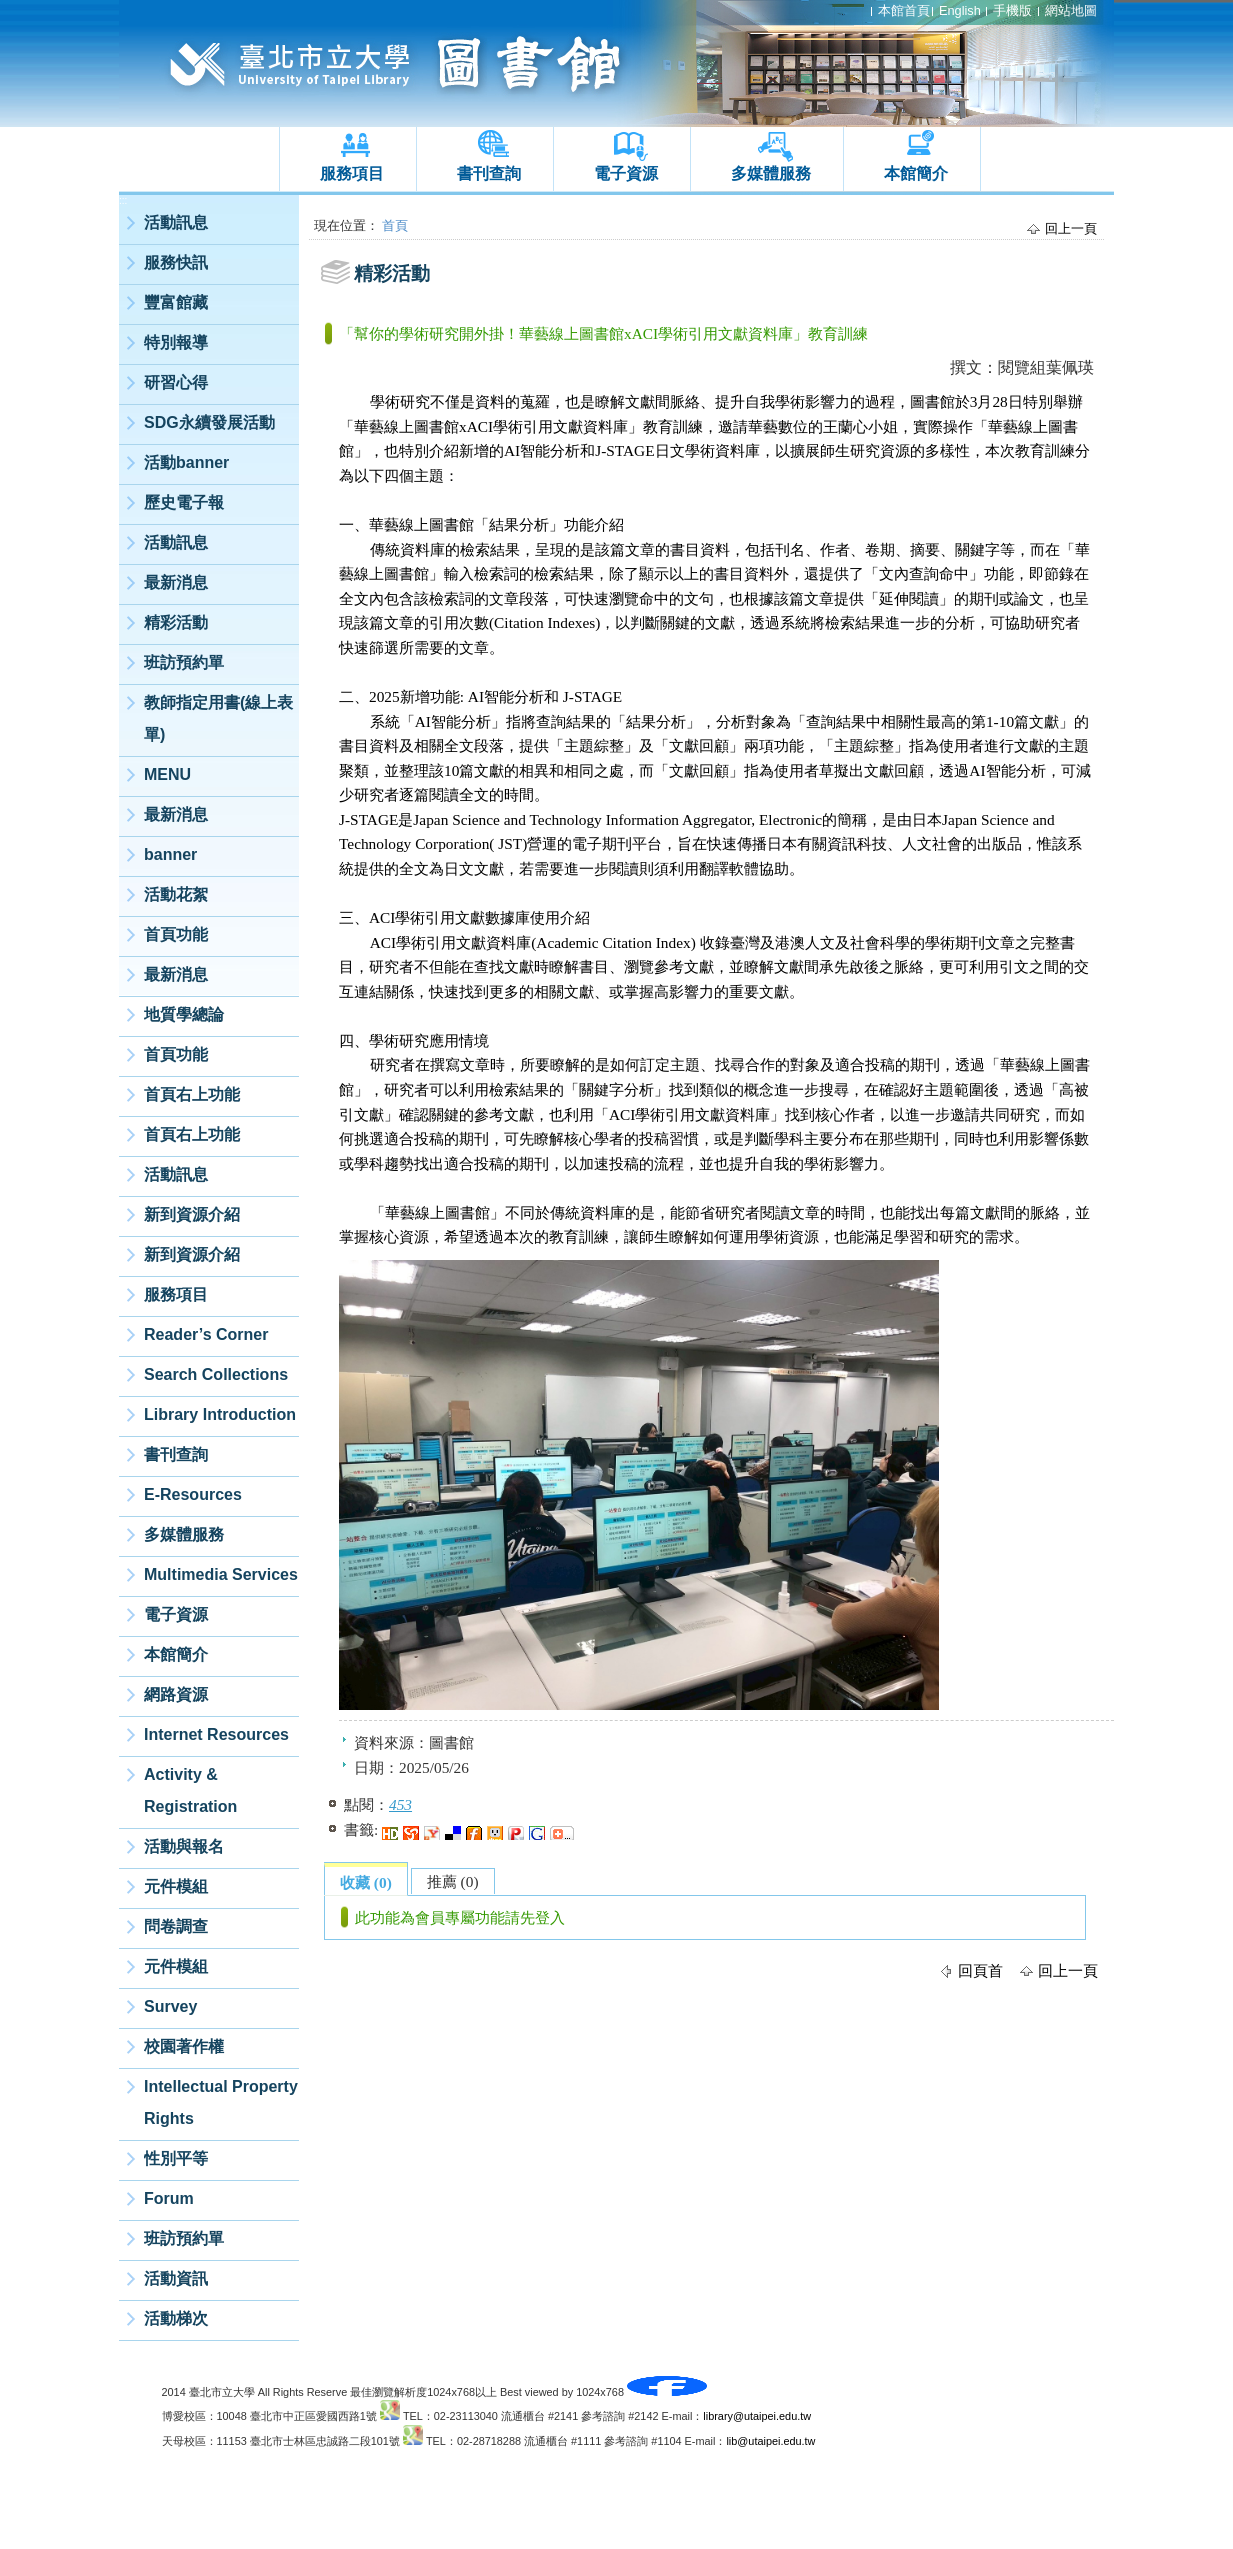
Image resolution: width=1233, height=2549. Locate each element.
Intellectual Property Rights (221, 2102)
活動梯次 (176, 2318)
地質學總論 (184, 1014)
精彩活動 (176, 622)
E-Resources (193, 1494)
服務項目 (352, 173)
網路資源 (176, 1694)
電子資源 (626, 173)
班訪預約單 (184, 662)
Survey (170, 2006)
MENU (167, 774)
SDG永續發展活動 (209, 422)
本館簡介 (916, 173)
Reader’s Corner (206, 1334)
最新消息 (176, 582)
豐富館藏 (176, 302)
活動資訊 (176, 2278)
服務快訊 (176, 262)
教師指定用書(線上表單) (218, 718)
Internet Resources (216, 1734)
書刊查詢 (489, 173)
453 (400, 1804)
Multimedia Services (221, 1574)
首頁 (395, 225)
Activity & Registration (190, 1790)
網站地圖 (1071, 10)
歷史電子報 (184, 502)
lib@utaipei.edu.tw (770, 2441)
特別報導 (176, 342)
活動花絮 (176, 894)
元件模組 (176, 1886)
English (960, 10)
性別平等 (176, 2158)
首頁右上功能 (192, 1094)
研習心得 (176, 382)
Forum (169, 2198)
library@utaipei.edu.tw (757, 2416)
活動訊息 (176, 222)
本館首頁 (904, 10)
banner (170, 854)
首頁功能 (176, 934)
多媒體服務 (771, 173)
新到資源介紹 (192, 1214)
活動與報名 (184, 1846)
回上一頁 (1071, 228)
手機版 (1012, 10)
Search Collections (216, 1374)
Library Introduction (220, 1414)
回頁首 (980, 1970)
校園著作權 (184, 2046)
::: (123, 200)
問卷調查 (176, 1926)
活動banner (186, 462)
